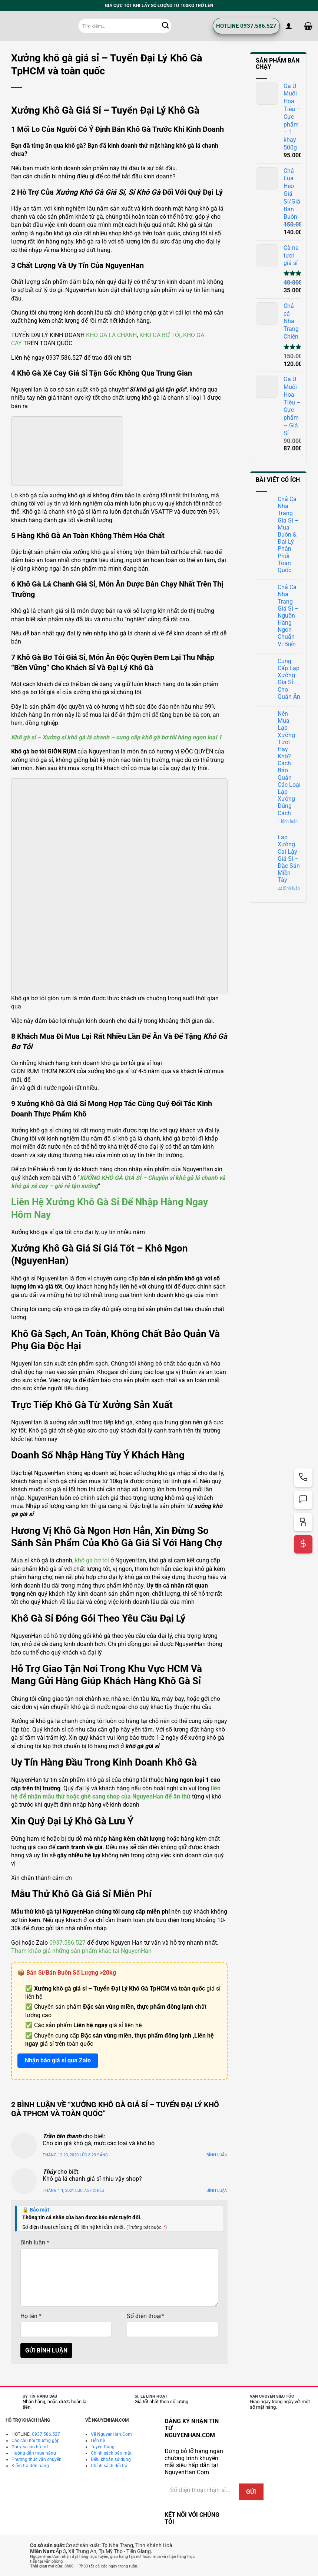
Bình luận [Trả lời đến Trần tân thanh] (217, 2155)
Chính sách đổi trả (109, 2465)
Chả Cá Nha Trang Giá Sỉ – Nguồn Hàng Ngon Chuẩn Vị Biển (288, 616)
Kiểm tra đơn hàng (30, 2465)
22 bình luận (289, 888)
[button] (288, 26)
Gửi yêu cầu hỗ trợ (29, 2446)
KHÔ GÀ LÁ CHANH (111, 335)
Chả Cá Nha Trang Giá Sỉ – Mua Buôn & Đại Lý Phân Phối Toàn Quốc (288, 535)
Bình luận (34, 2242)
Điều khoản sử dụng (111, 2459)
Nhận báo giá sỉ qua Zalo (58, 2060)
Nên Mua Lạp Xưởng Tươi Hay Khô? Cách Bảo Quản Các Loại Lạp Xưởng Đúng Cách (289, 763)
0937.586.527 (67, 1942)
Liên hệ (98, 2440)
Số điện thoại (145, 2316)
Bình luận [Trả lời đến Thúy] (217, 2190)
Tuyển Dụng (103, 2446)
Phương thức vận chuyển (36, 2459)
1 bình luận (289, 821)
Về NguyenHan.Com (111, 2434)
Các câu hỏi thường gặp (35, 2440)
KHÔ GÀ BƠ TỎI (159, 335)
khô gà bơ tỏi (92, 1560)
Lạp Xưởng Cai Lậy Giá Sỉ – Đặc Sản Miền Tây (289, 858)
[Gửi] (165, 26)
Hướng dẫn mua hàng (33, 2453)
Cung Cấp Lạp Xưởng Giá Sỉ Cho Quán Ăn (289, 679)
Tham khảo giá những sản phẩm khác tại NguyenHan (81, 1950)
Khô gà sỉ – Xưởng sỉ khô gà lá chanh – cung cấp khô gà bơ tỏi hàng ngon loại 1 (116, 737)
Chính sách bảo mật (111, 2453)
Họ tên (31, 2316)
